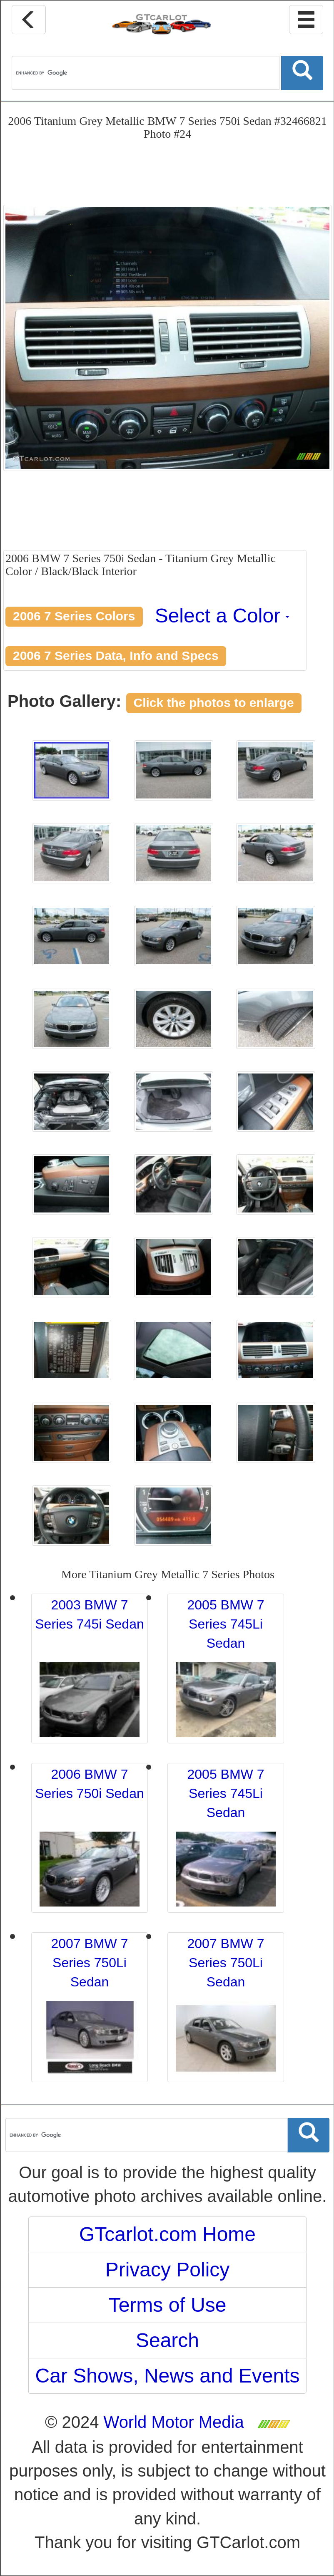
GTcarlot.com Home (167, 2234)
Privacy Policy (167, 2270)
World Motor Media (174, 2422)
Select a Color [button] (222, 616)
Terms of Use (168, 2305)
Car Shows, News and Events (167, 2376)
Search (167, 2340)
